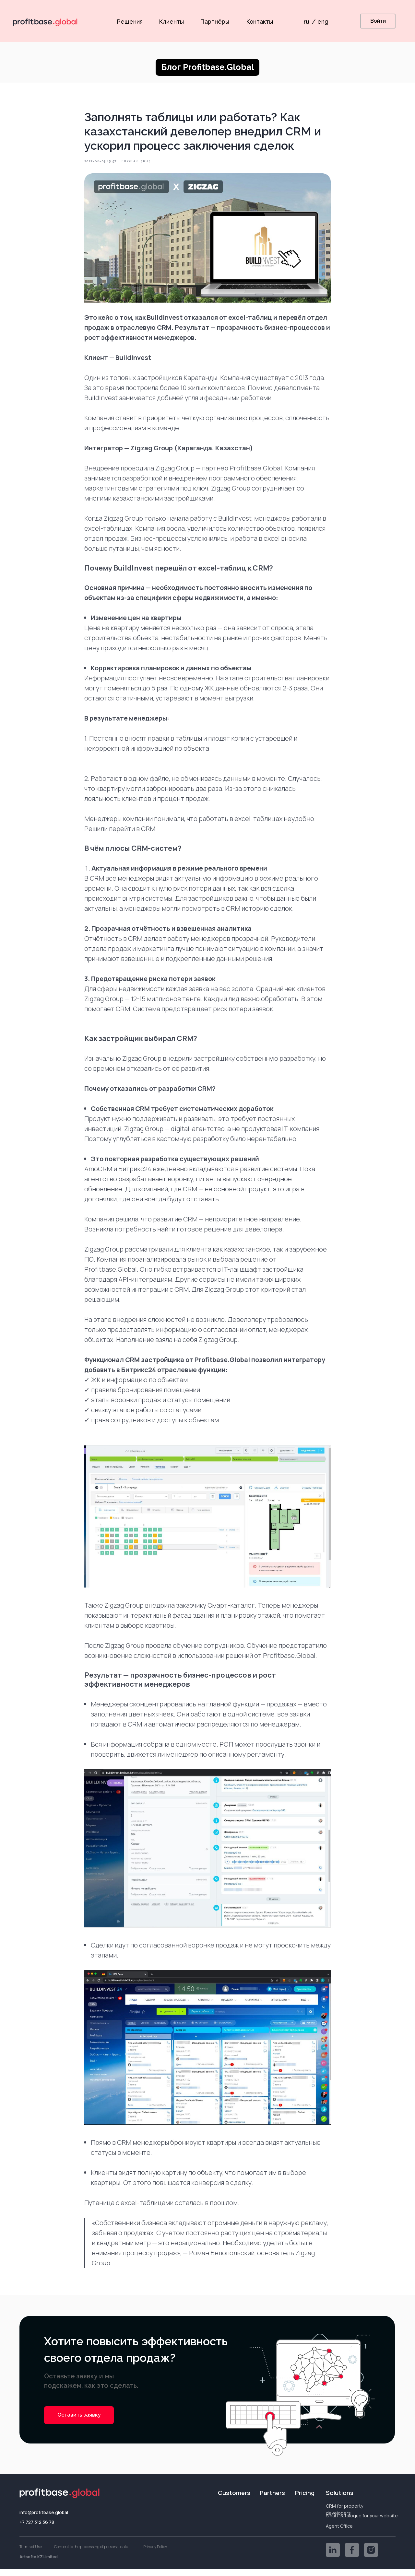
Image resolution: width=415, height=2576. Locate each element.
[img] (333, 2557)
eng (322, 21)
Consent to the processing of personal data (91, 2554)
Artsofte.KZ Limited (38, 2564)
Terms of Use (30, 2554)
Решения (130, 21)
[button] (79, 2422)
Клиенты (171, 21)
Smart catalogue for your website (362, 2523)
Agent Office (339, 2533)
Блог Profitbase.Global (207, 67)
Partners (272, 2500)
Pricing (304, 2500)
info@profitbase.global (43, 2519)
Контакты (259, 21)
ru (306, 21)
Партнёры (214, 21)
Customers (234, 2500)
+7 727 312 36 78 (36, 2529)
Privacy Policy (155, 2554)
